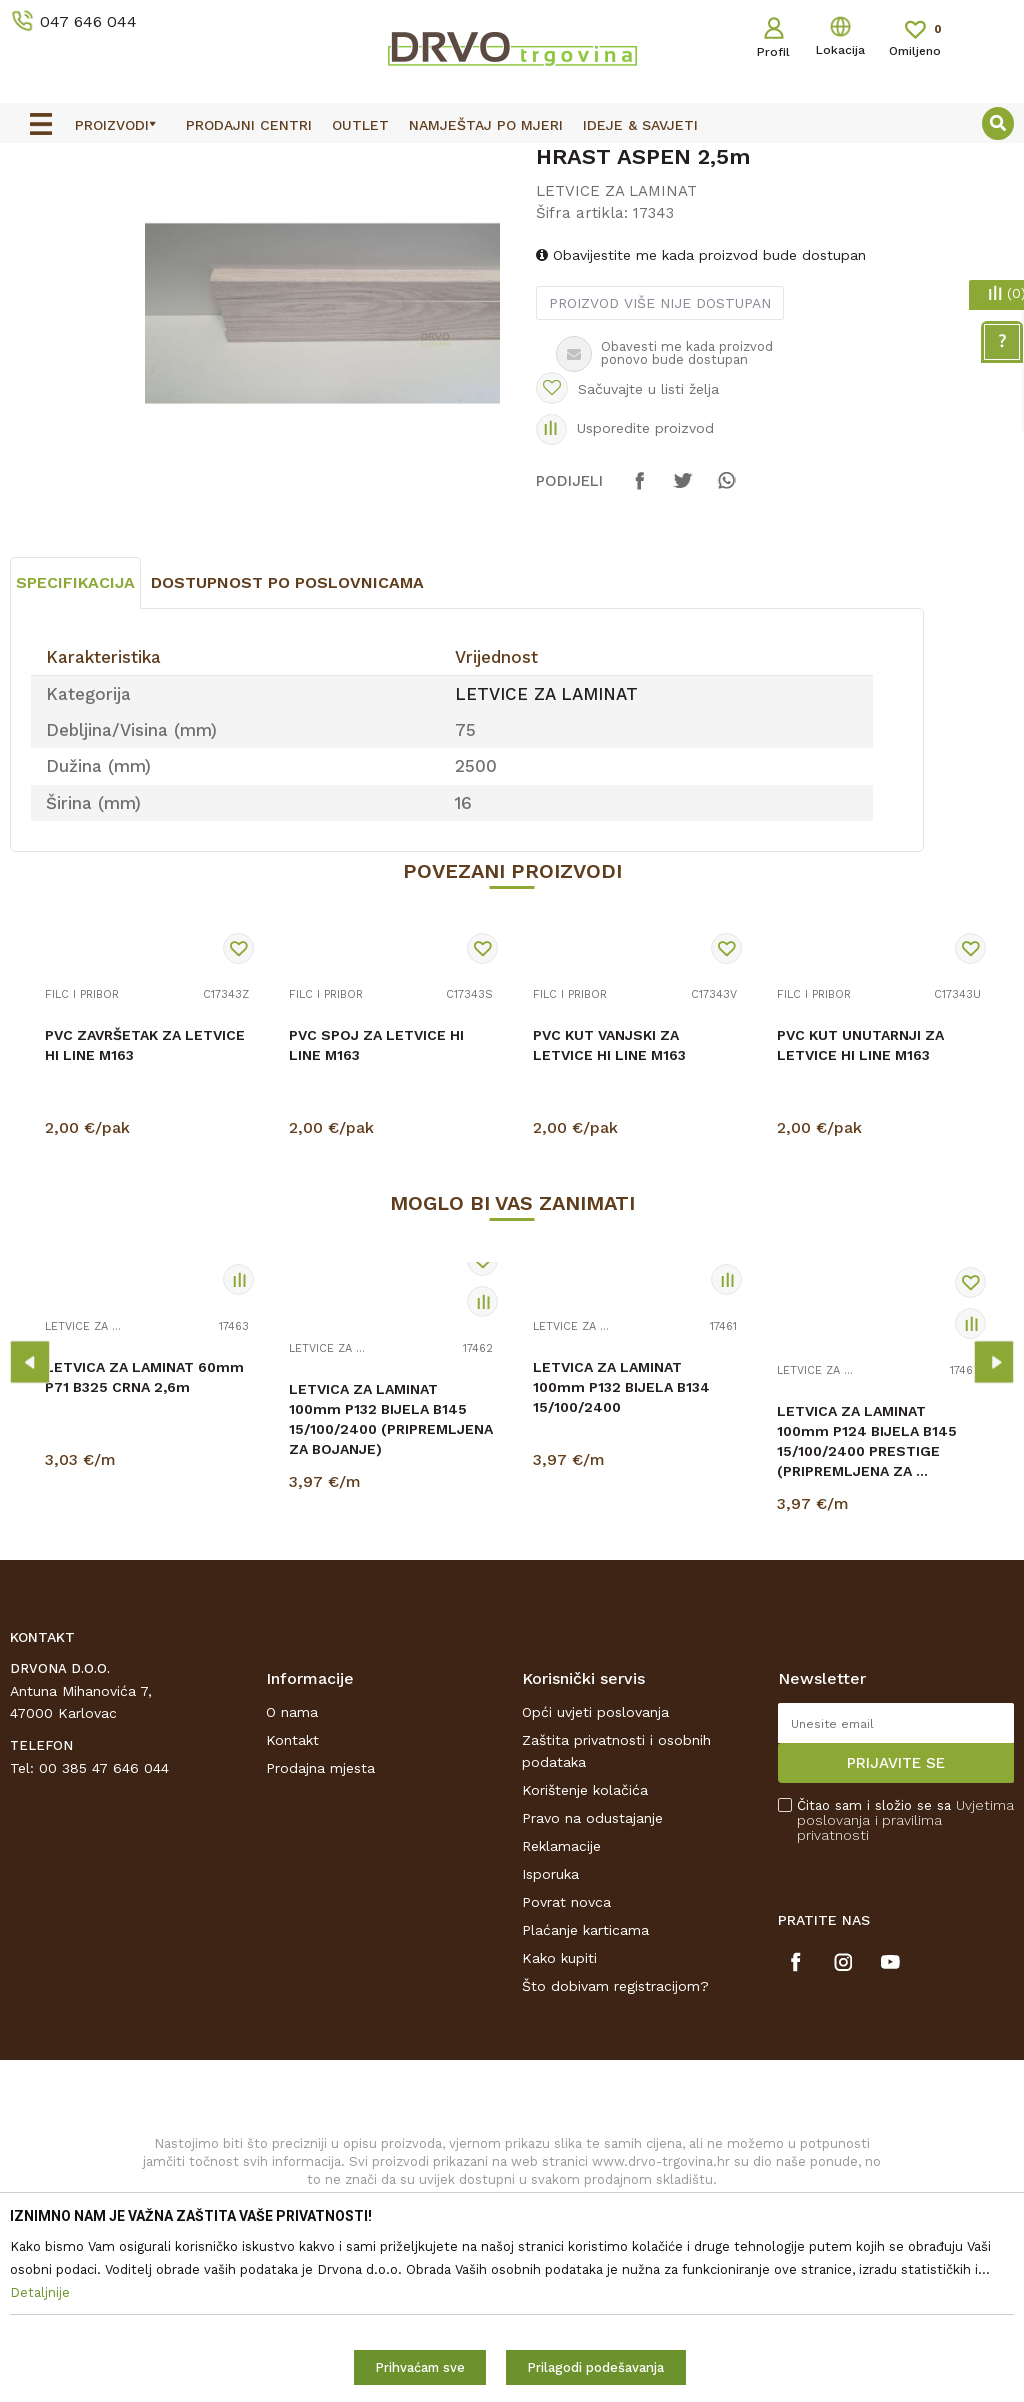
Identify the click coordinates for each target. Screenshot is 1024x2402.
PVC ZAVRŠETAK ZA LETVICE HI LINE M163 (145, 1221)
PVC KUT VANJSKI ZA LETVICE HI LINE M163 (609, 1221)
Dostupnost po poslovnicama (287, 758)
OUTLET (509, 162)
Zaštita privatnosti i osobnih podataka (616, 1927)
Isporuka (550, 2050)
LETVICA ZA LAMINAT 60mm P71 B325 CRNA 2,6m (144, 1553)
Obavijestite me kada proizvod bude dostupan (700, 411)
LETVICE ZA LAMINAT (293, 205)
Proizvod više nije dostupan (659, 459)
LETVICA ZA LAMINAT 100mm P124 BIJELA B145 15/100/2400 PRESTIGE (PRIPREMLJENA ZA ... (867, 1617)
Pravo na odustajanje (592, 1994)
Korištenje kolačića (585, 1966)
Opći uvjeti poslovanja (595, 1888)
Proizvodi (39, 205)
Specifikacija (75, 758)
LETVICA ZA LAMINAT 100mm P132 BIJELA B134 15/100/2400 (621, 1563)
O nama (292, 1888)
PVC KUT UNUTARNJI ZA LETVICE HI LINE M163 (860, 1221)
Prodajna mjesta (320, 1944)
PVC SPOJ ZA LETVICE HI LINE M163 (376, 1221)
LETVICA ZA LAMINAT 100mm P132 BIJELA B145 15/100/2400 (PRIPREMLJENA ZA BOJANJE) (391, 1595)
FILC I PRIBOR (82, 1171)
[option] (512, 161)
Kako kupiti (559, 2134)
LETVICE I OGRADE (145, 205)
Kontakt (292, 1916)
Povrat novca (566, 2078)
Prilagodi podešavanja (595, 2367)
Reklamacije (561, 2022)
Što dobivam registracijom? (615, 2162)
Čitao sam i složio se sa (905, 1996)
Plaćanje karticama (585, 2106)
